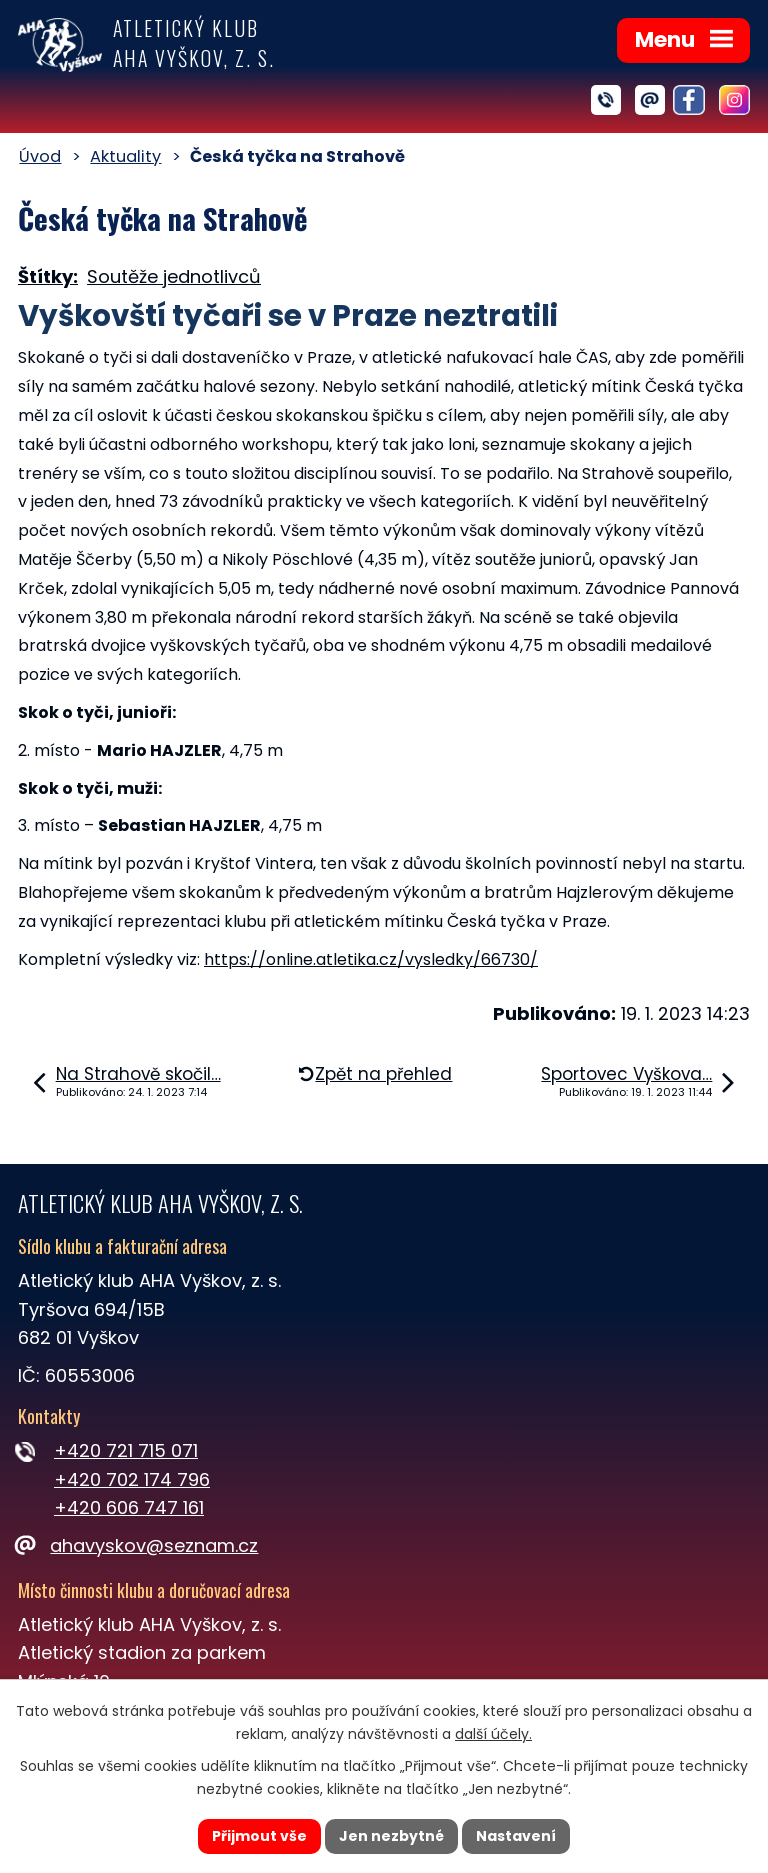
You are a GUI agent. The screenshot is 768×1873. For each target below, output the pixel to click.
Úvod (40, 156)
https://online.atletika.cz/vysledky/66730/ (371, 959)
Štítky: (48, 276)
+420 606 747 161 (129, 1507)
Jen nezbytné (391, 1836)
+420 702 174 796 (132, 1479)
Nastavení (516, 1836)
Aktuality (125, 156)
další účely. (493, 1734)
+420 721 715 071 (126, 1450)
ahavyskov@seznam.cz (138, 1545)
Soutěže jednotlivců (174, 276)
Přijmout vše (259, 1836)
